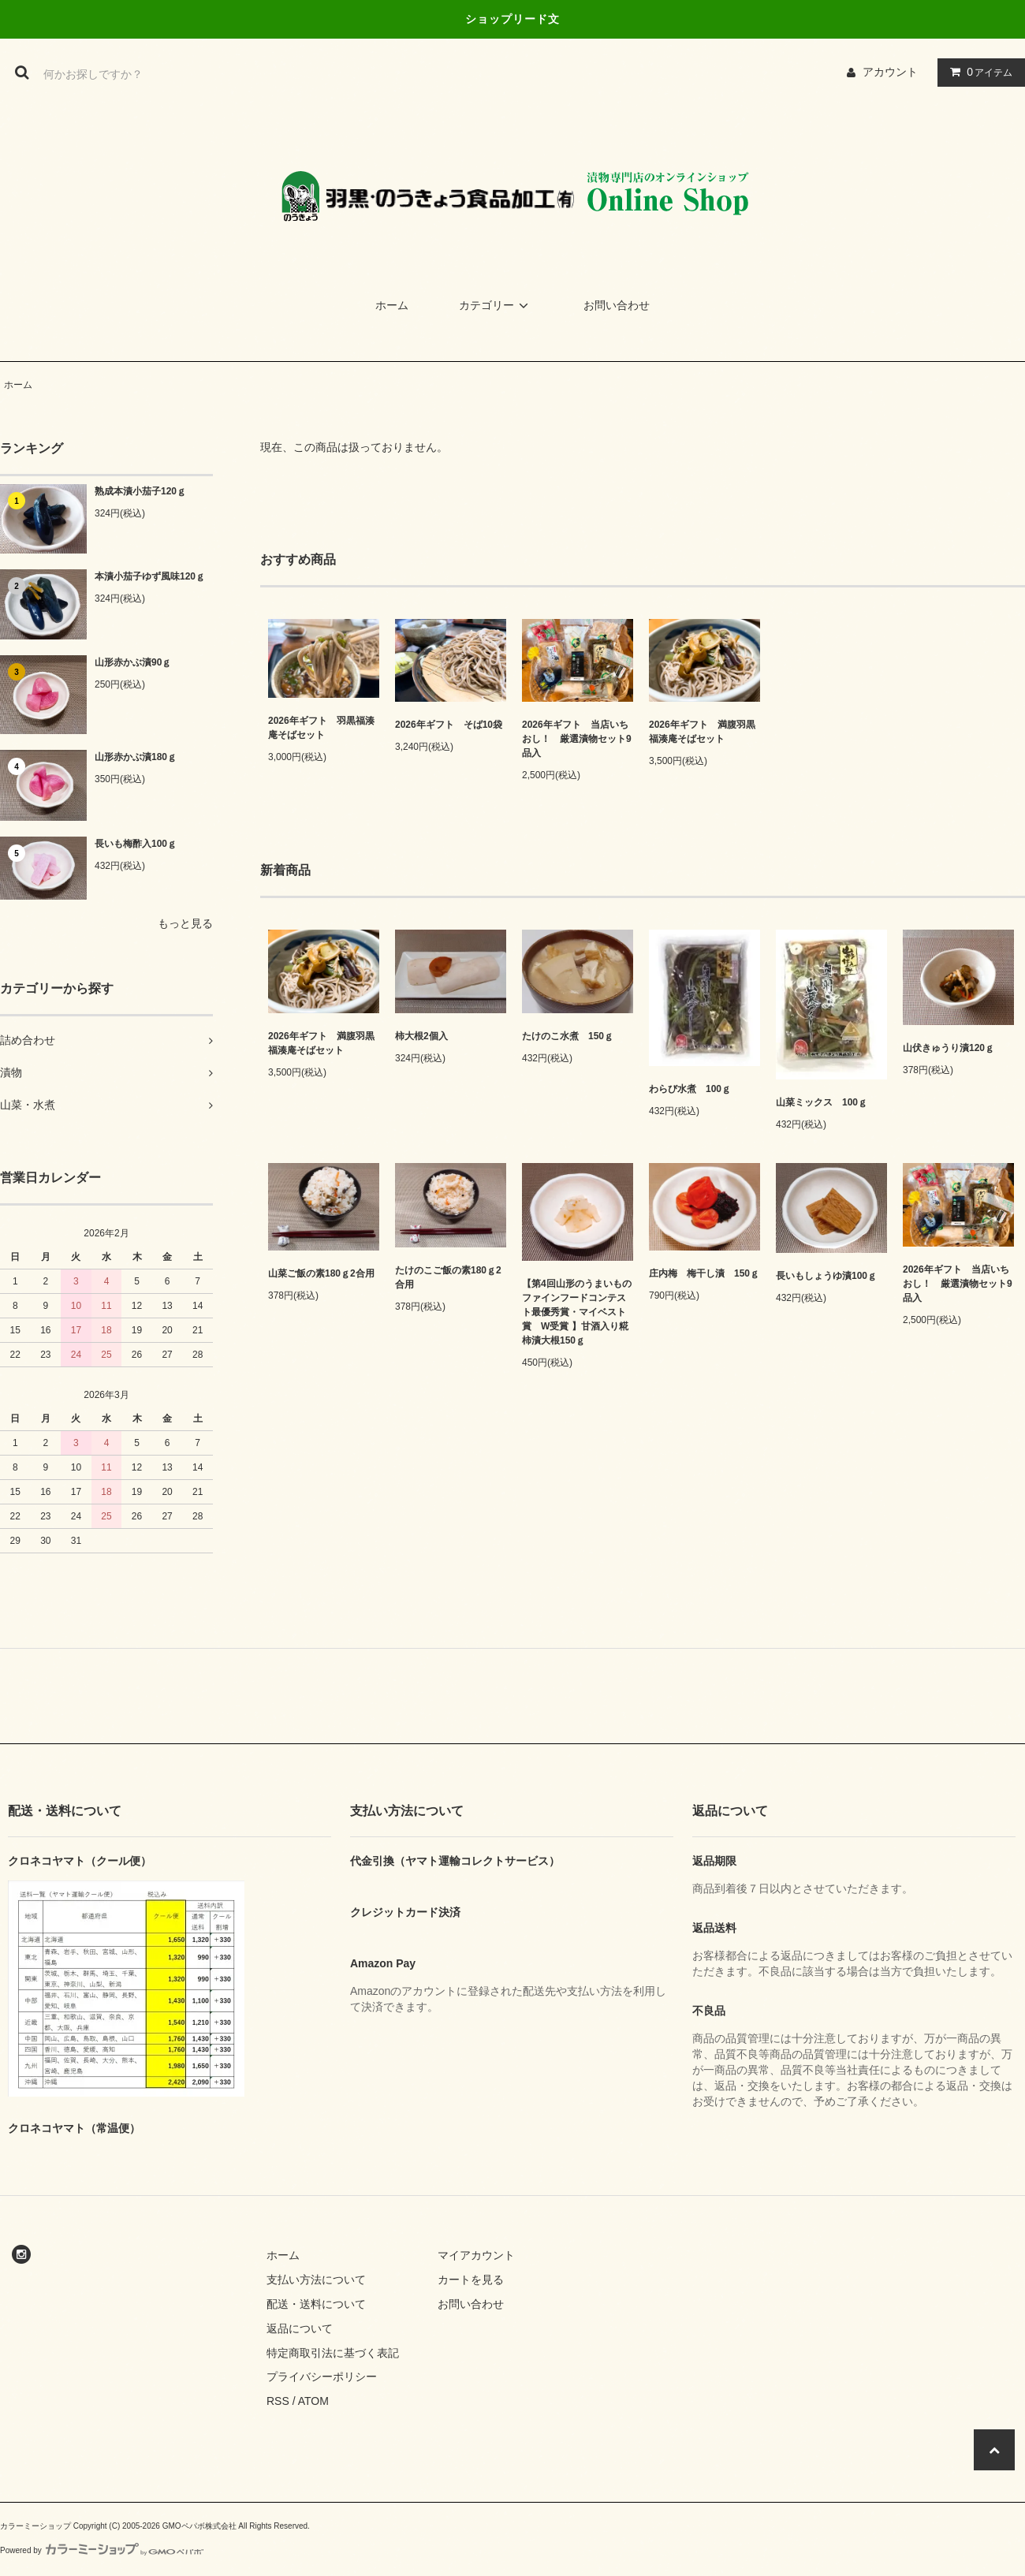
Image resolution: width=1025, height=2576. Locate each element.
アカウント (890, 71)
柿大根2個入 (421, 1036)
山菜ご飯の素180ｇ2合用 (321, 1273)
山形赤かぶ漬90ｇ (133, 662)
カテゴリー (496, 305)
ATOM (313, 2401)
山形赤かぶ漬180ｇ (136, 756)
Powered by (101, 2550)
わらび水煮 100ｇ (690, 1088)
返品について (299, 2328)
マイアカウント (476, 2255)
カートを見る (471, 2279)
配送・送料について (316, 2304)
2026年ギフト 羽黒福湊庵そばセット (321, 727)
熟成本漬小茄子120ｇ (140, 491)
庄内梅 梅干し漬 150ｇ (704, 1273)
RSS (277, 2401)
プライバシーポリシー (321, 2376)
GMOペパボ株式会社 (199, 2526)
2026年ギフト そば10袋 (448, 724)
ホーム (391, 305)
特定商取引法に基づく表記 (332, 2353)
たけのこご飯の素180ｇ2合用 (448, 1277)
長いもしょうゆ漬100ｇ (826, 1275)
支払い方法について (316, 2279)
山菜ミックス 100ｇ (821, 1102)
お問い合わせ (616, 305)
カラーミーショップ (35, 2526)
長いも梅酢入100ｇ (136, 843)
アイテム (977, 71)
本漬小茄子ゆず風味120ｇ (150, 576)
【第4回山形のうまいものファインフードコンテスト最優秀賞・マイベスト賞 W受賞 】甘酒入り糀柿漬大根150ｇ (577, 1312)
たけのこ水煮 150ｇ (567, 1036)
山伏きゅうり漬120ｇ (948, 1047)
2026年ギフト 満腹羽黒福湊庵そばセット (702, 731)
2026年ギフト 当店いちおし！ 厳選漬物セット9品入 (577, 739)
